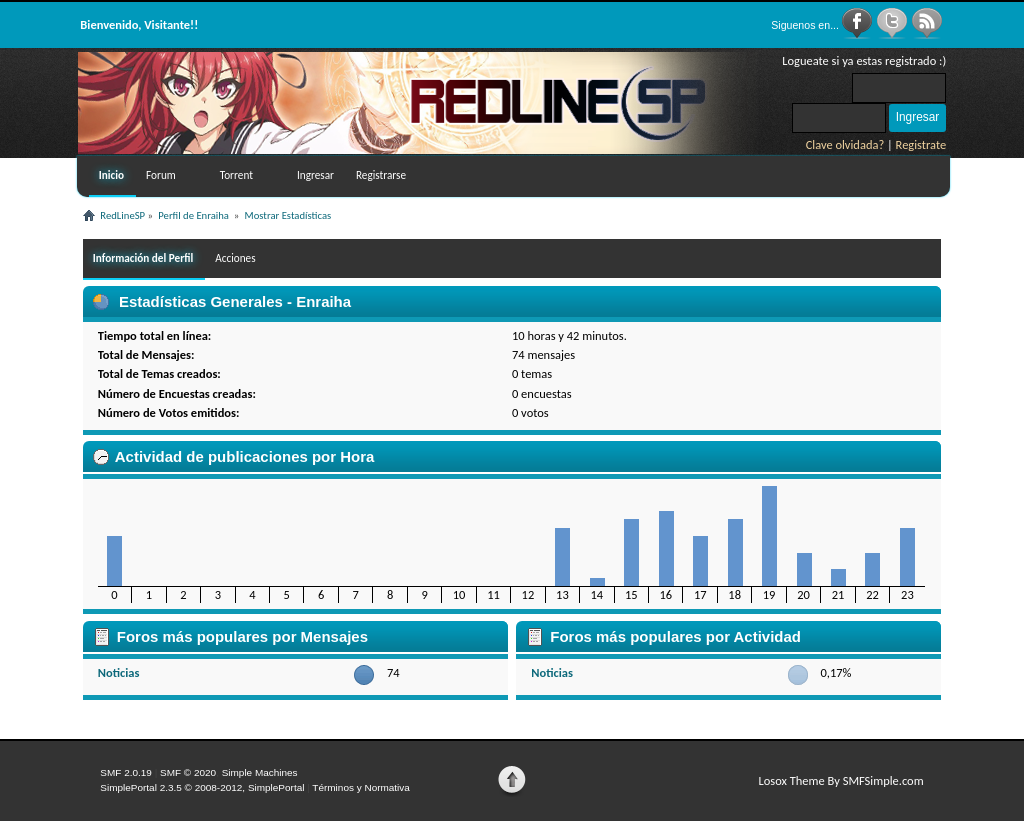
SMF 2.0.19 (126, 772)
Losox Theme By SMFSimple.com (840, 780)
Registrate (921, 144)
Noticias (119, 672)
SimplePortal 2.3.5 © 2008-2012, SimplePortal (202, 787)
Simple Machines (260, 772)
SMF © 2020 (188, 772)
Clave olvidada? (845, 144)
